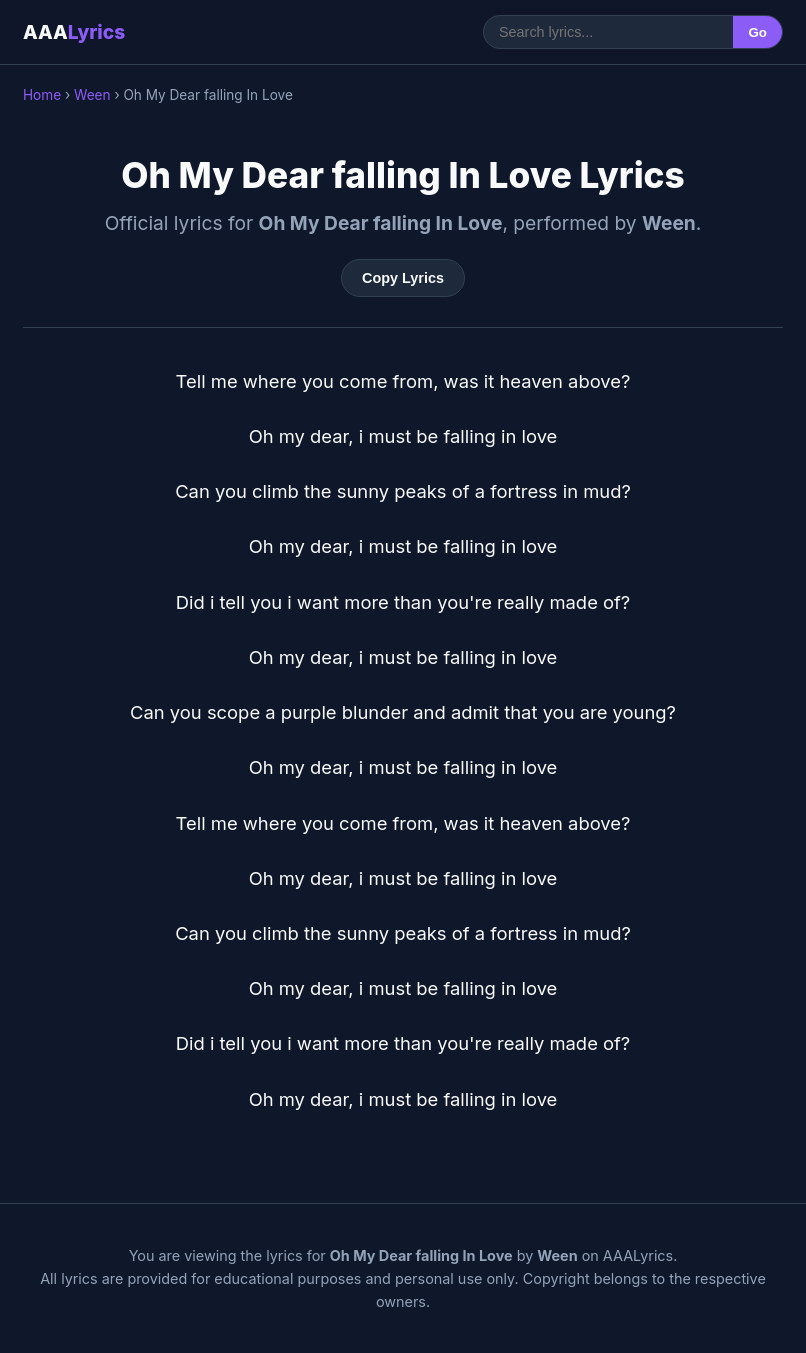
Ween (92, 95)
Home (42, 95)
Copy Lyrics (403, 278)
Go (757, 32)
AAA (74, 32)
